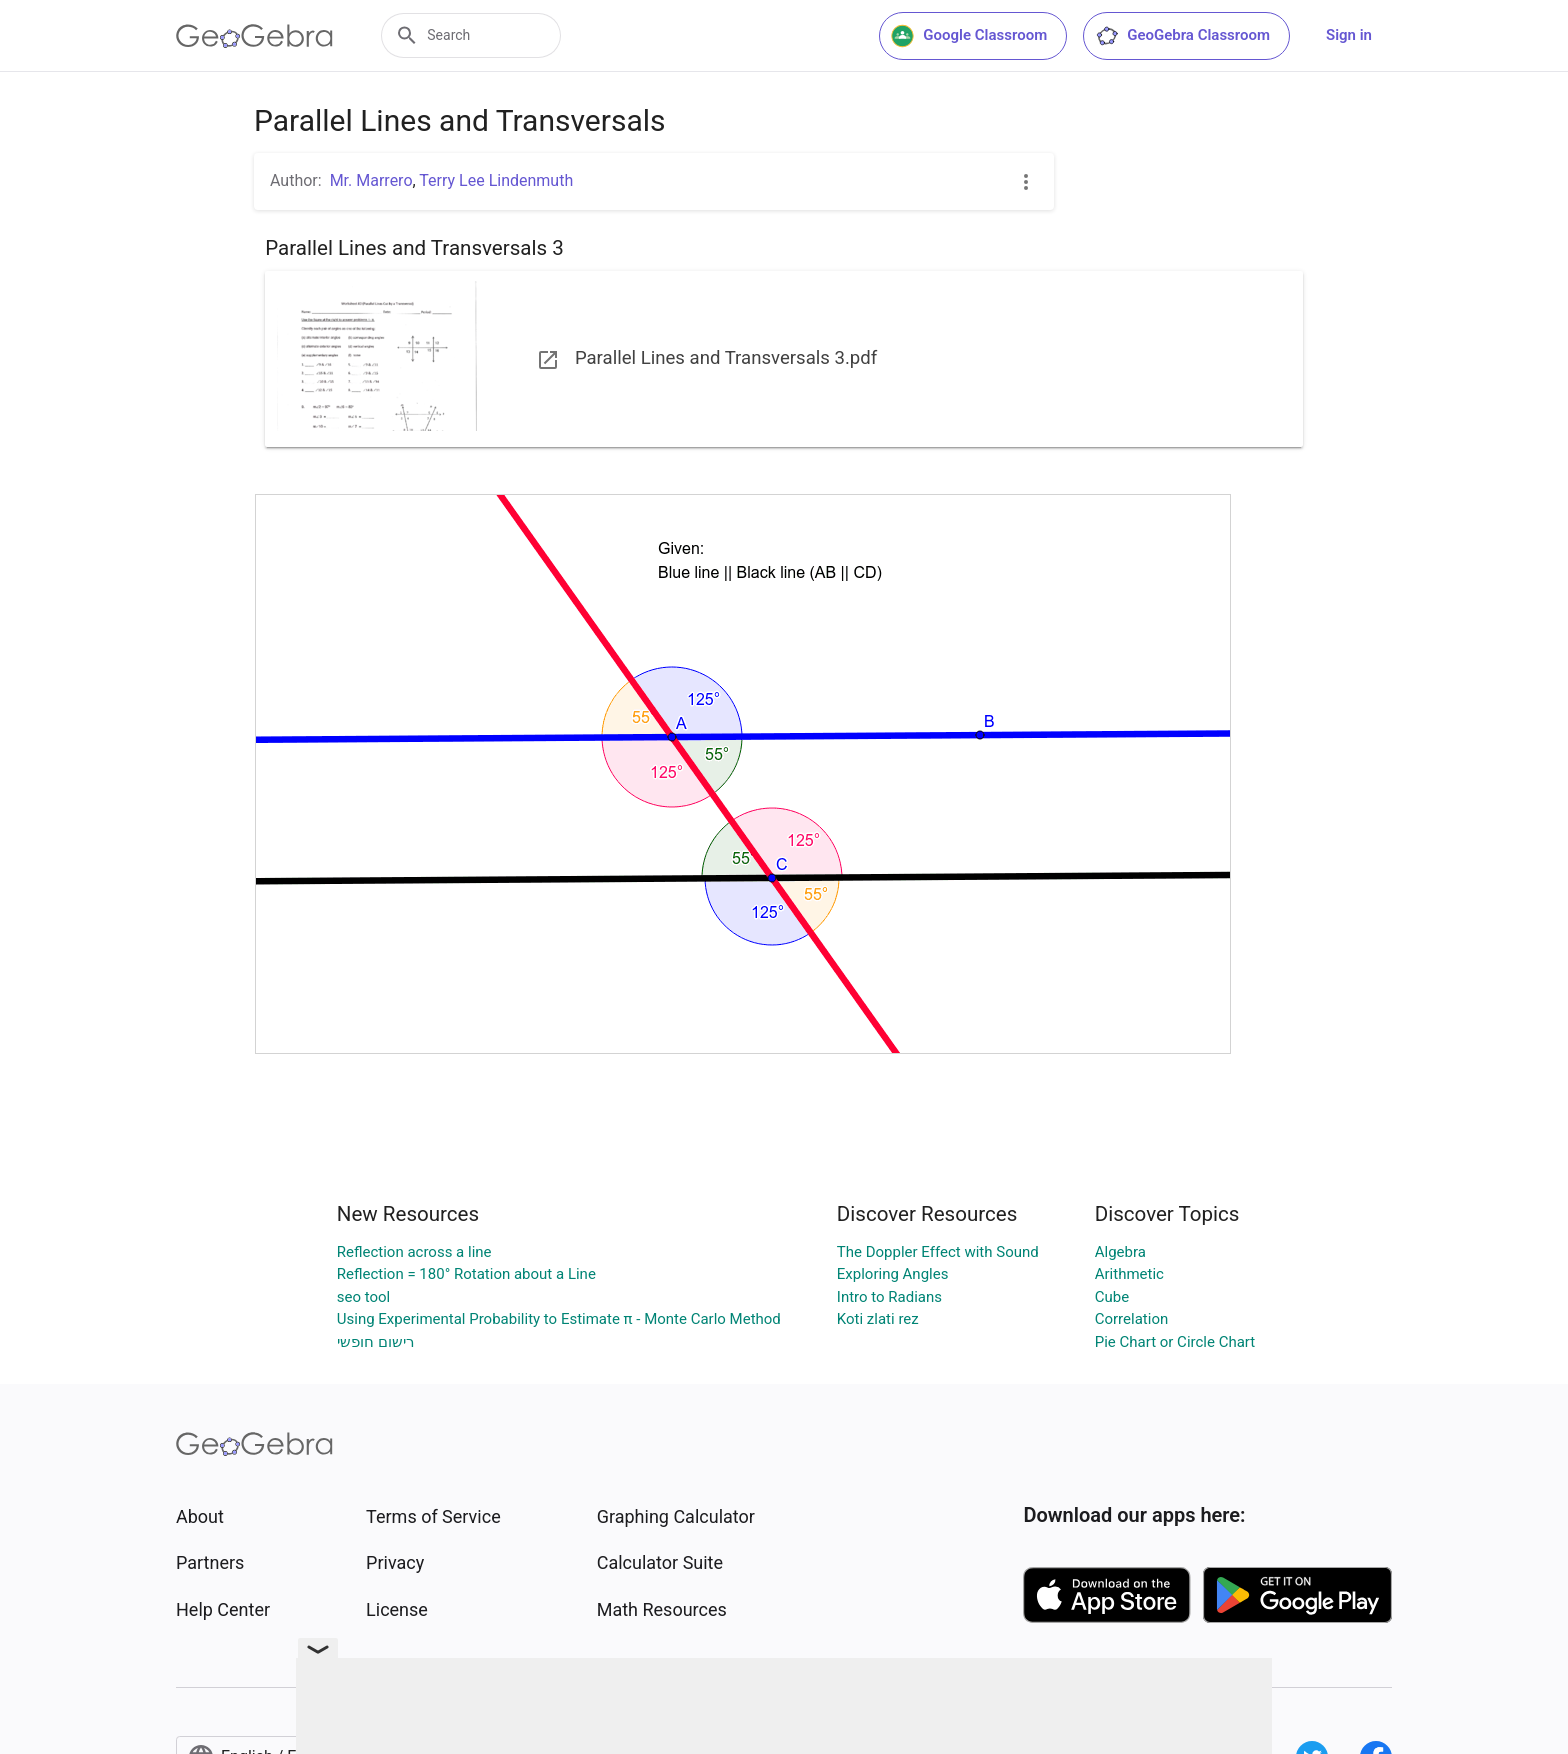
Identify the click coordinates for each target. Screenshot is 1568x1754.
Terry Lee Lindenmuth (496, 180)
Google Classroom (969, 36)
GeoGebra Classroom (1182, 36)
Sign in (1349, 35)
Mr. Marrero (371, 180)
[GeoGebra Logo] (254, 36)
